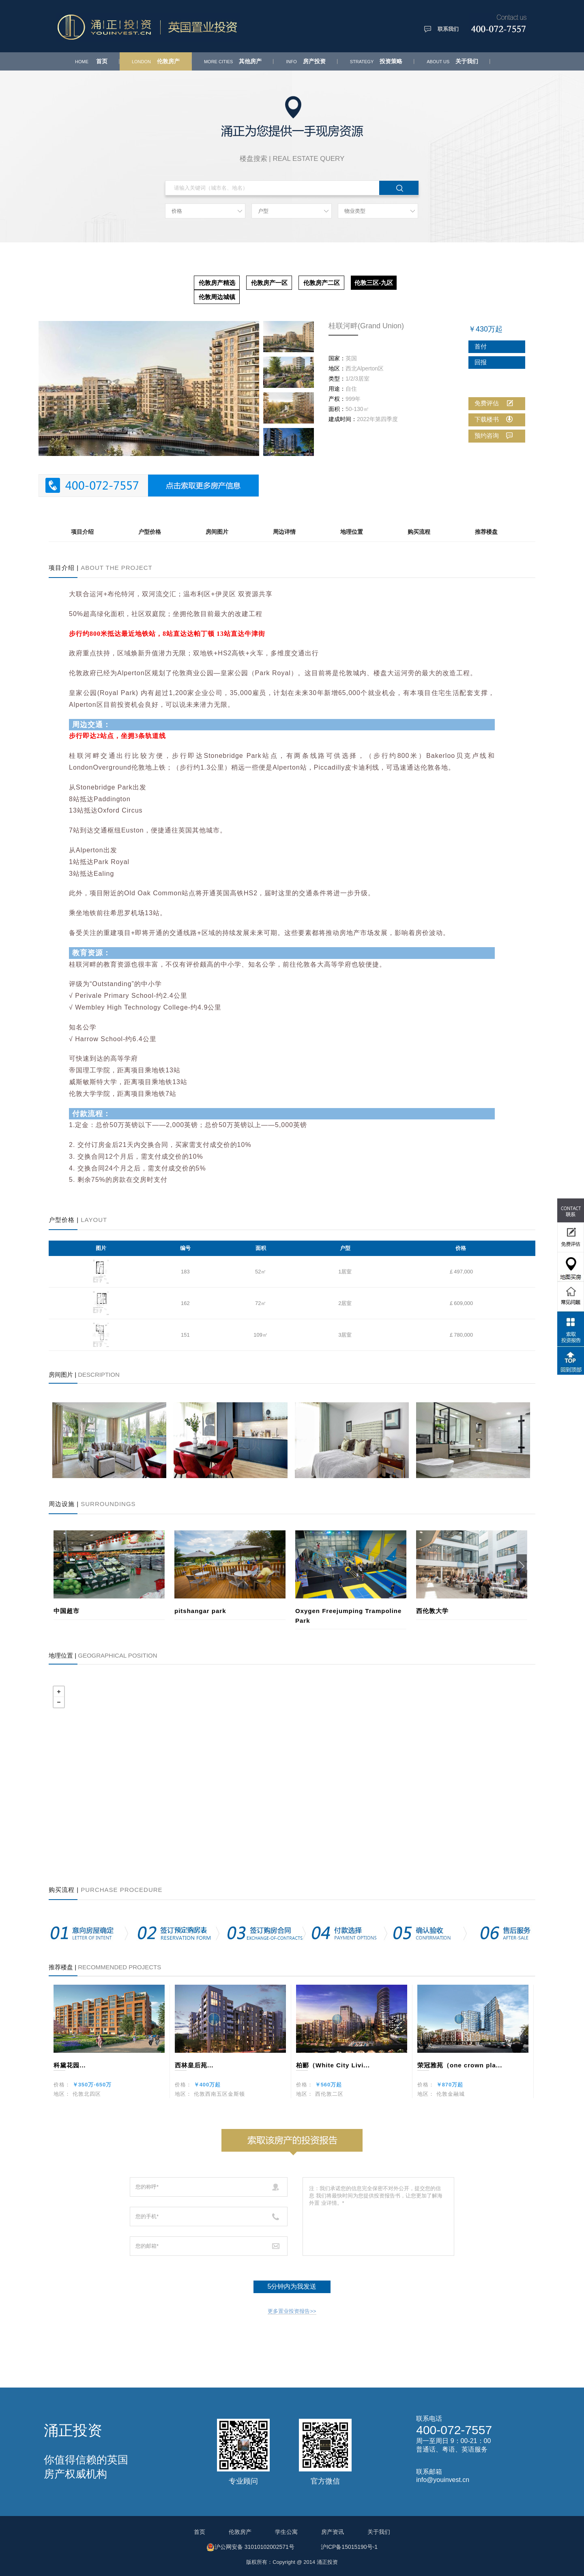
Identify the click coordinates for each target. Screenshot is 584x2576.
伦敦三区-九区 (373, 282)
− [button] (59, 1702)
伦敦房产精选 (217, 282)
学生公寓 (286, 2532)
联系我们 (448, 29)
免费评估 (494, 403)
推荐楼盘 (486, 531)
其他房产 (233, 61)
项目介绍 (82, 531)
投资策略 (376, 61)
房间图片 (217, 531)
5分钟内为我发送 (292, 2286)
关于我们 (452, 61)
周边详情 (284, 531)
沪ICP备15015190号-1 (349, 2547)
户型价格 (149, 531)
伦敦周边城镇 (217, 296)
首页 (91, 61)
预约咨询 (494, 435)
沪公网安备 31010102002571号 (250, 2547)
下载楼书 (494, 419)
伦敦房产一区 (269, 282)
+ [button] (59, 1691)
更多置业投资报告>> (292, 2311)
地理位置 (351, 531)
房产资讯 (332, 2532)
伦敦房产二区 (321, 282)
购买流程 (419, 531)
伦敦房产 (156, 61)
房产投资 (305, 61)
